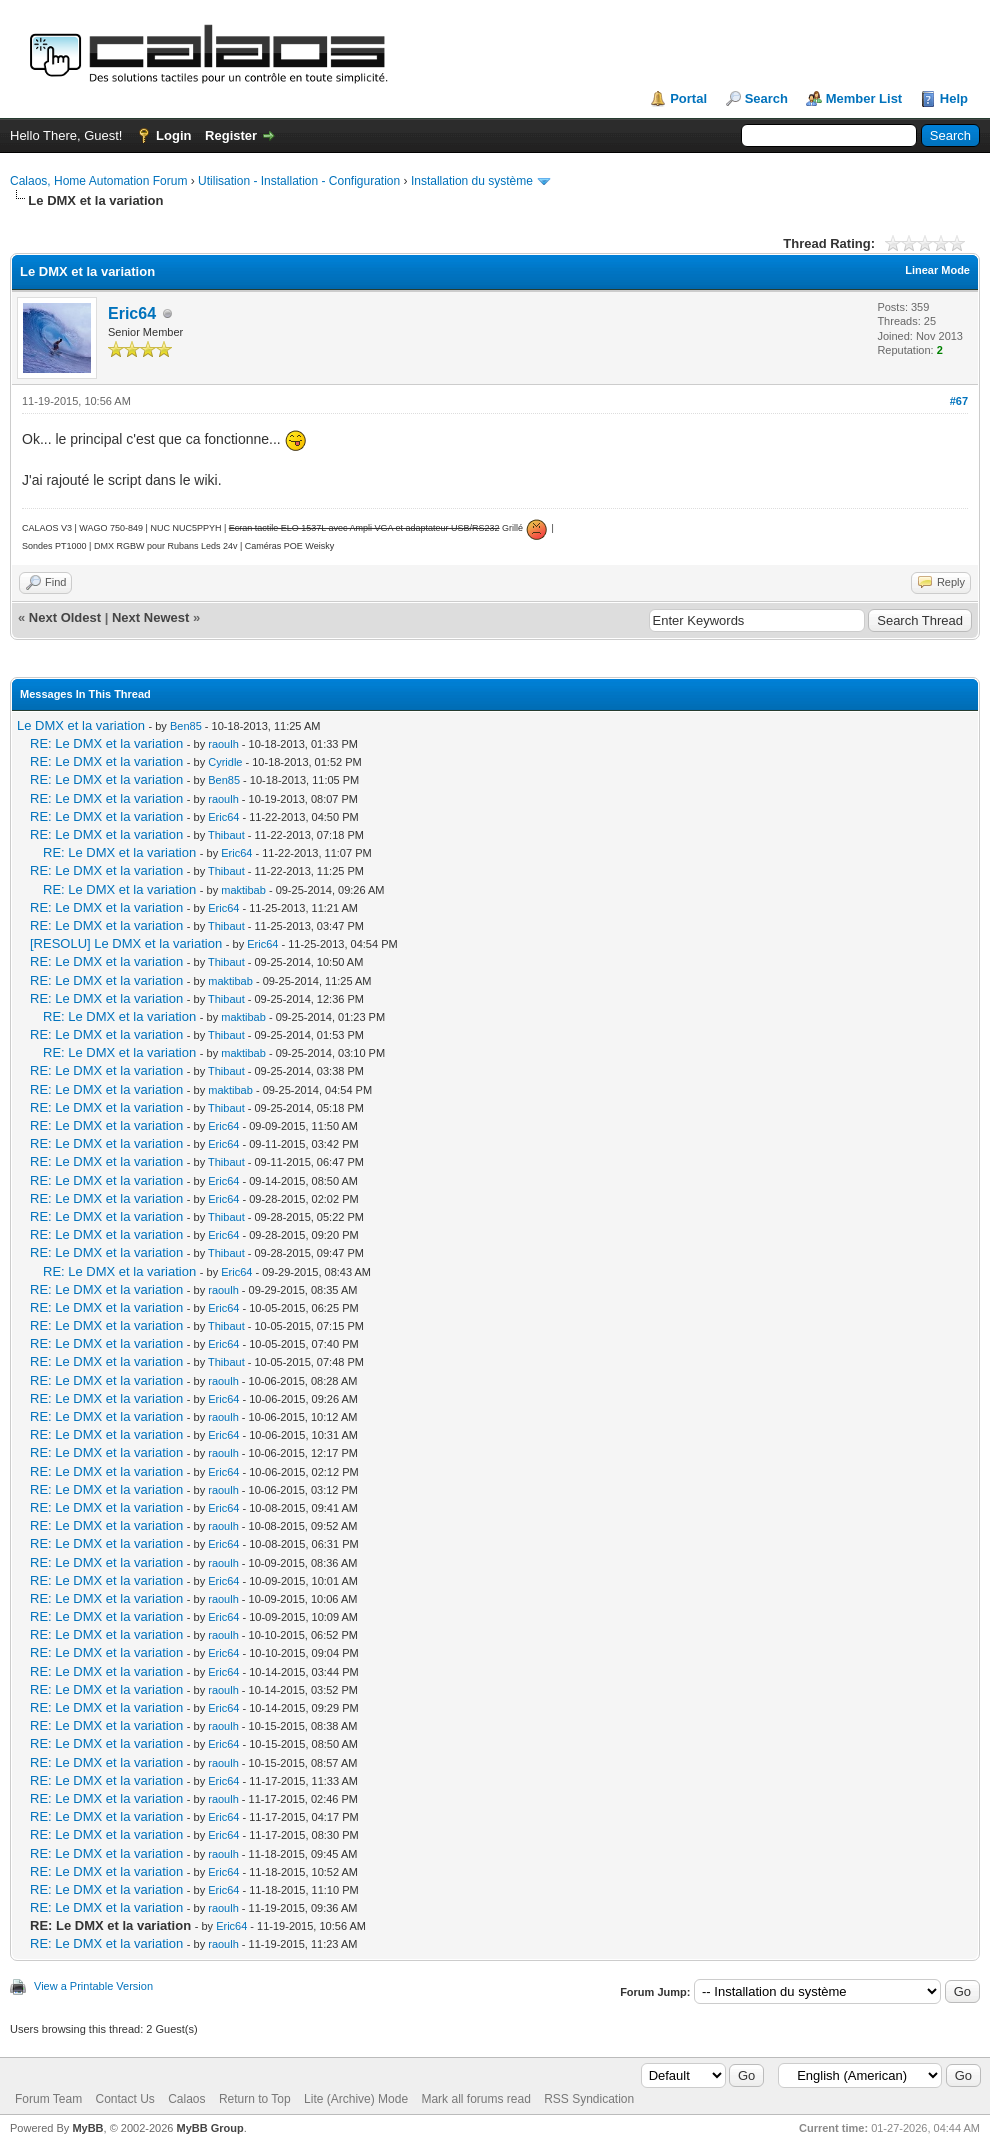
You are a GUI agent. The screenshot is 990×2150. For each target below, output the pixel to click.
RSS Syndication (589, 2099)
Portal (688, 98)
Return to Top (255, 2099)
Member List (864, 98)
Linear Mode (937, 270)
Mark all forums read (475, 2099)
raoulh (223, 744)
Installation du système (472, 181)
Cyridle (225, 762)
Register (231, 135)
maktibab (243, 890)
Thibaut (226, 835)
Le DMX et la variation (81, 725)
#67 (959, 401)
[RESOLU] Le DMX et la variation (126, 943)
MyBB (87, 2128)
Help (954, 98)
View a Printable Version (93, 1986)
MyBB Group (209, 2128)
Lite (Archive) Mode (356, 2099)
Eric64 (132, 313)
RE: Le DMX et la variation (106, 743)
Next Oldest (65, 617)
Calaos (186, 2099)
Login (173, 135)
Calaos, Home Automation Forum (98, 181)
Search (766, 98)
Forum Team (48, 2099)
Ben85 (186, 726)
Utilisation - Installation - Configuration (299, 181)
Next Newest (150, 617)
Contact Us (124, 2099)
